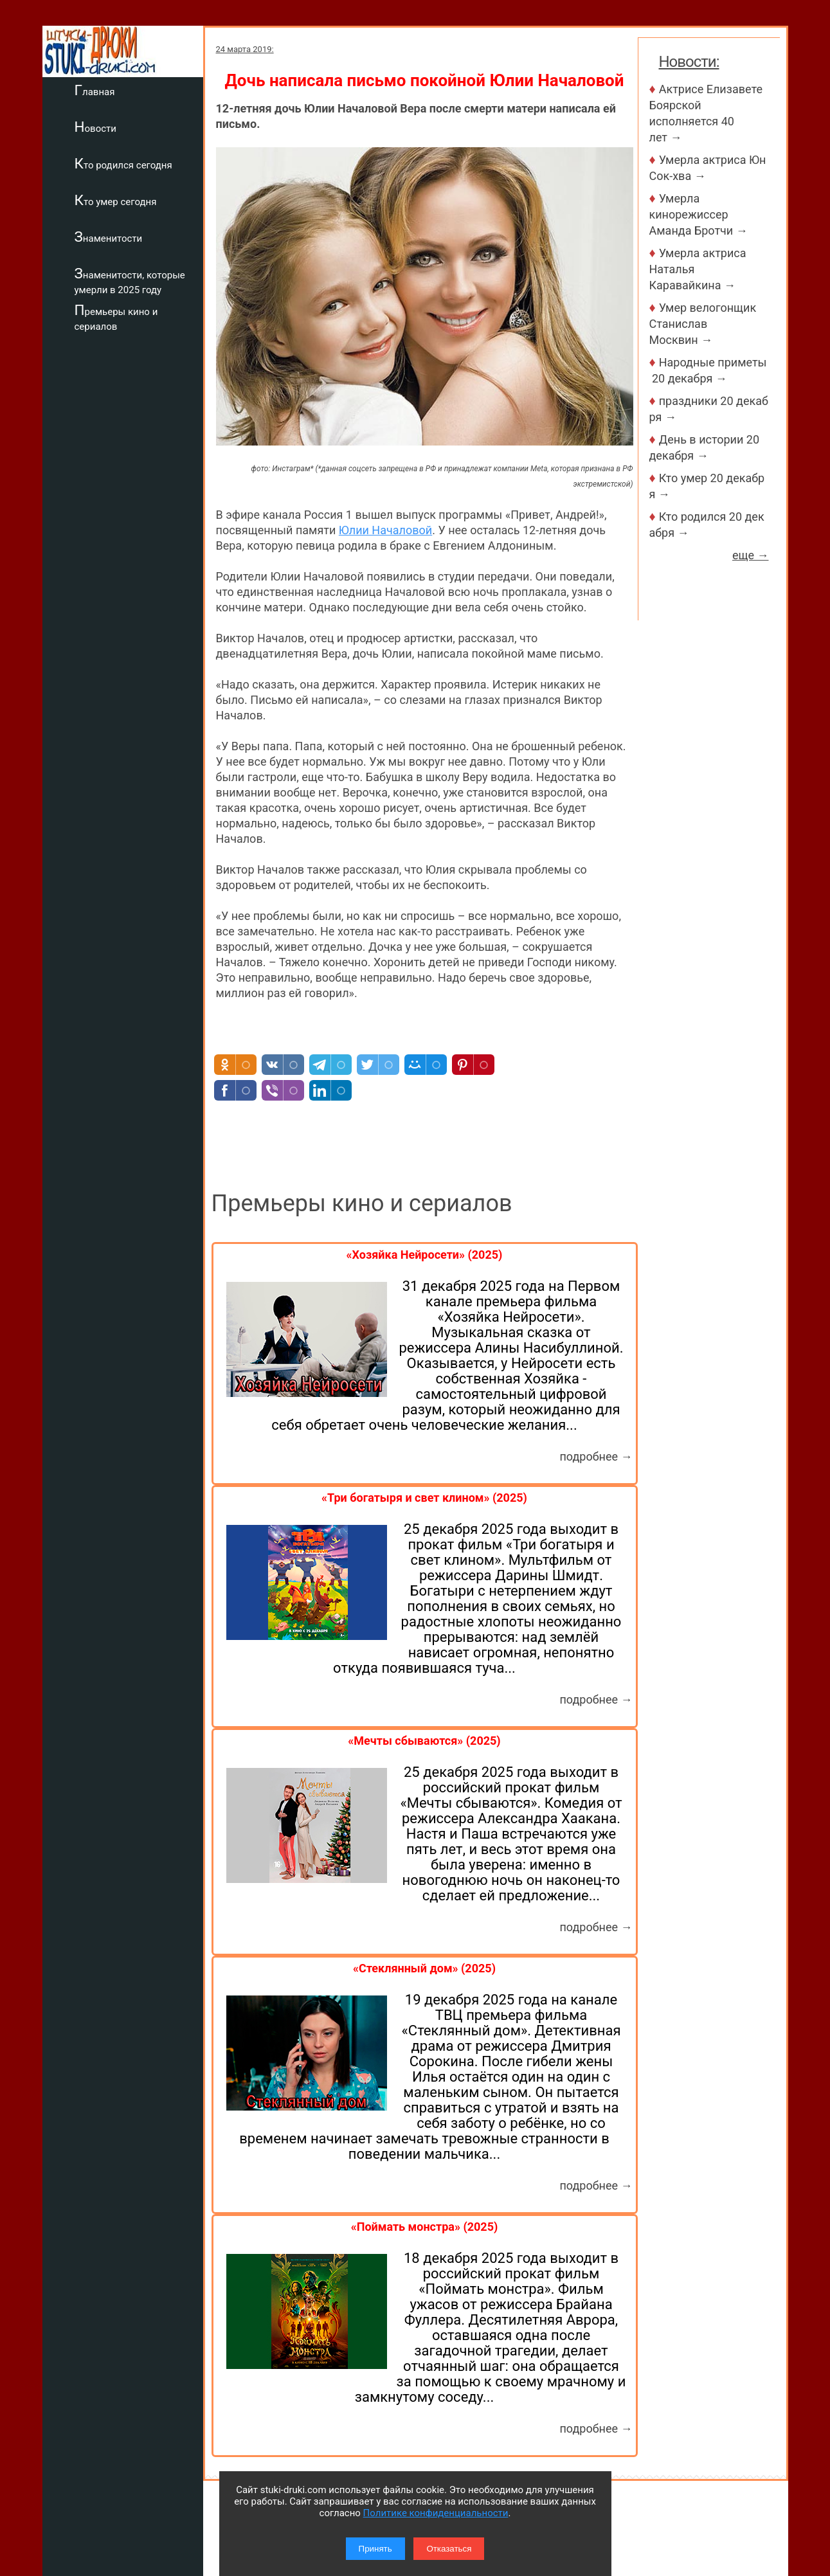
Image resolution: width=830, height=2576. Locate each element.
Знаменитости (109, 236)
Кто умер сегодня (116, 200)
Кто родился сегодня (123, 163)
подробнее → (595, 1456)
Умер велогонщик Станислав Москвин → (703, 324)
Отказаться (448, 2548)
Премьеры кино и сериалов (116, 317)
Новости (95, 126)
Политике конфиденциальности (436, 2513)
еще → (750, 555)
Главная (95, 90)
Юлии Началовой (385, 530)
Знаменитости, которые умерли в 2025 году (130, 280)
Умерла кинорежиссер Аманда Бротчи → (698, 214)
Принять (375, 2548)
